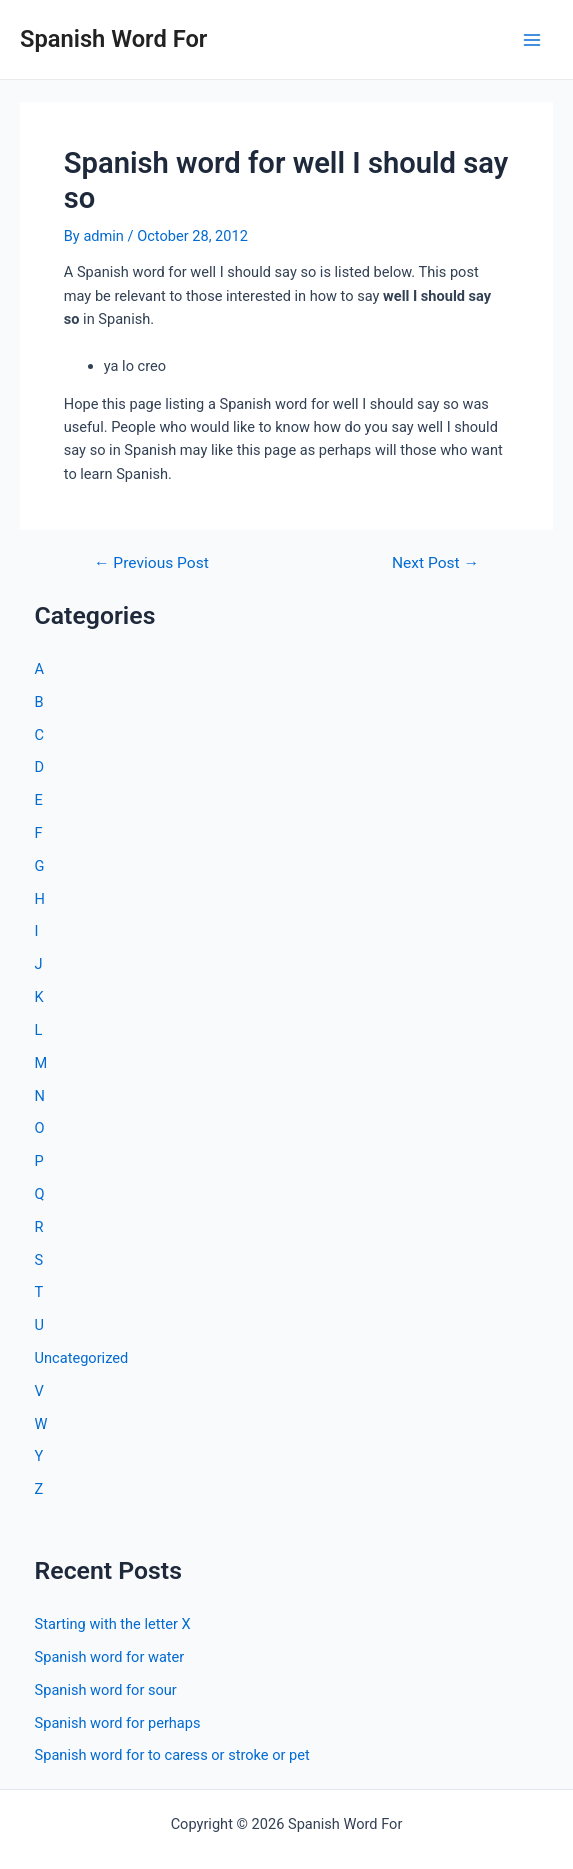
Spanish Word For (113, 39)
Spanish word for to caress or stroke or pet (172, 1755)
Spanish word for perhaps (118, 1723)
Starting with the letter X (113, 1624)
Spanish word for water (110, 1657)
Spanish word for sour (106, 1690)
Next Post (435, 564)
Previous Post (151, 564)
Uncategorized (82, 1358)
